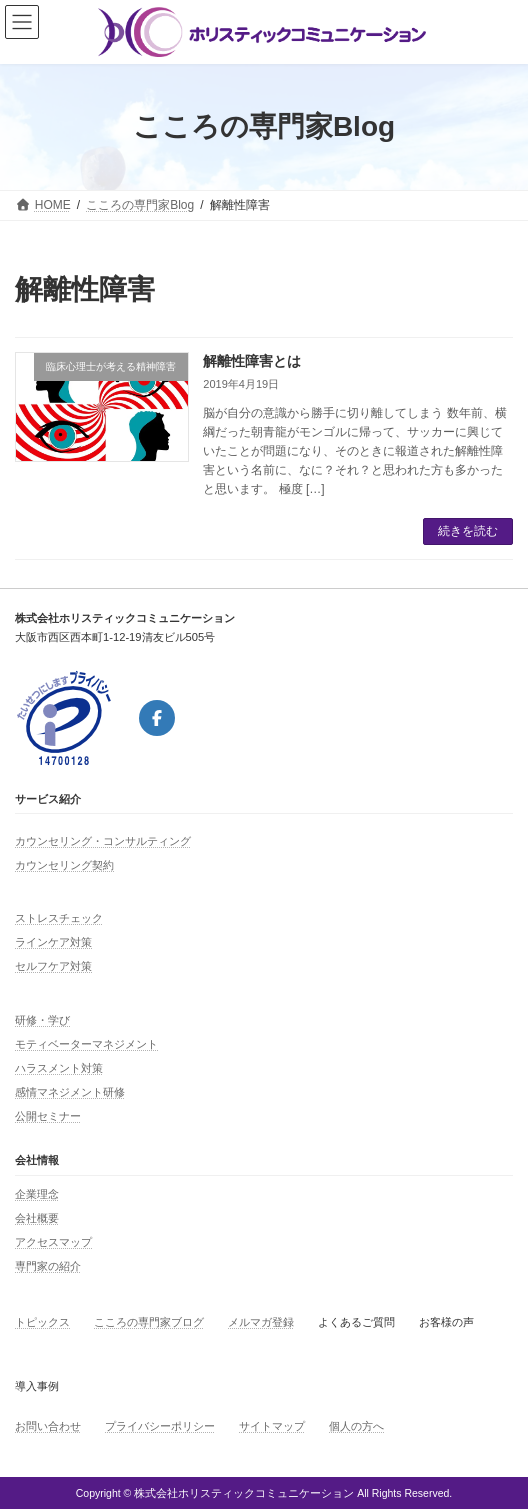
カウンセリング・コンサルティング (103, 841)
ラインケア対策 (53, 942)
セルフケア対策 (53, 966)
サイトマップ (272, 1426)
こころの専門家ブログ (149, 1322)
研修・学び (42, 1020)
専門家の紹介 (48, 1266)
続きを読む (468, 531)
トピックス (42, 1322)
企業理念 (37, 1194)
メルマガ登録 (261, 1322)
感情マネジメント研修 (70, 1092)
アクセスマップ (53, 1242)
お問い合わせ (48, 1426)
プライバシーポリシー (160, 1426)
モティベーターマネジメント (86, 1044)
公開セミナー (48, 1116)
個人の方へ (356, 1426)
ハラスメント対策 (59, 1068)
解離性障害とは (252, 361)
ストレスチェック (59, 918)
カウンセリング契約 (64, 865)
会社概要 (37, 1218)
